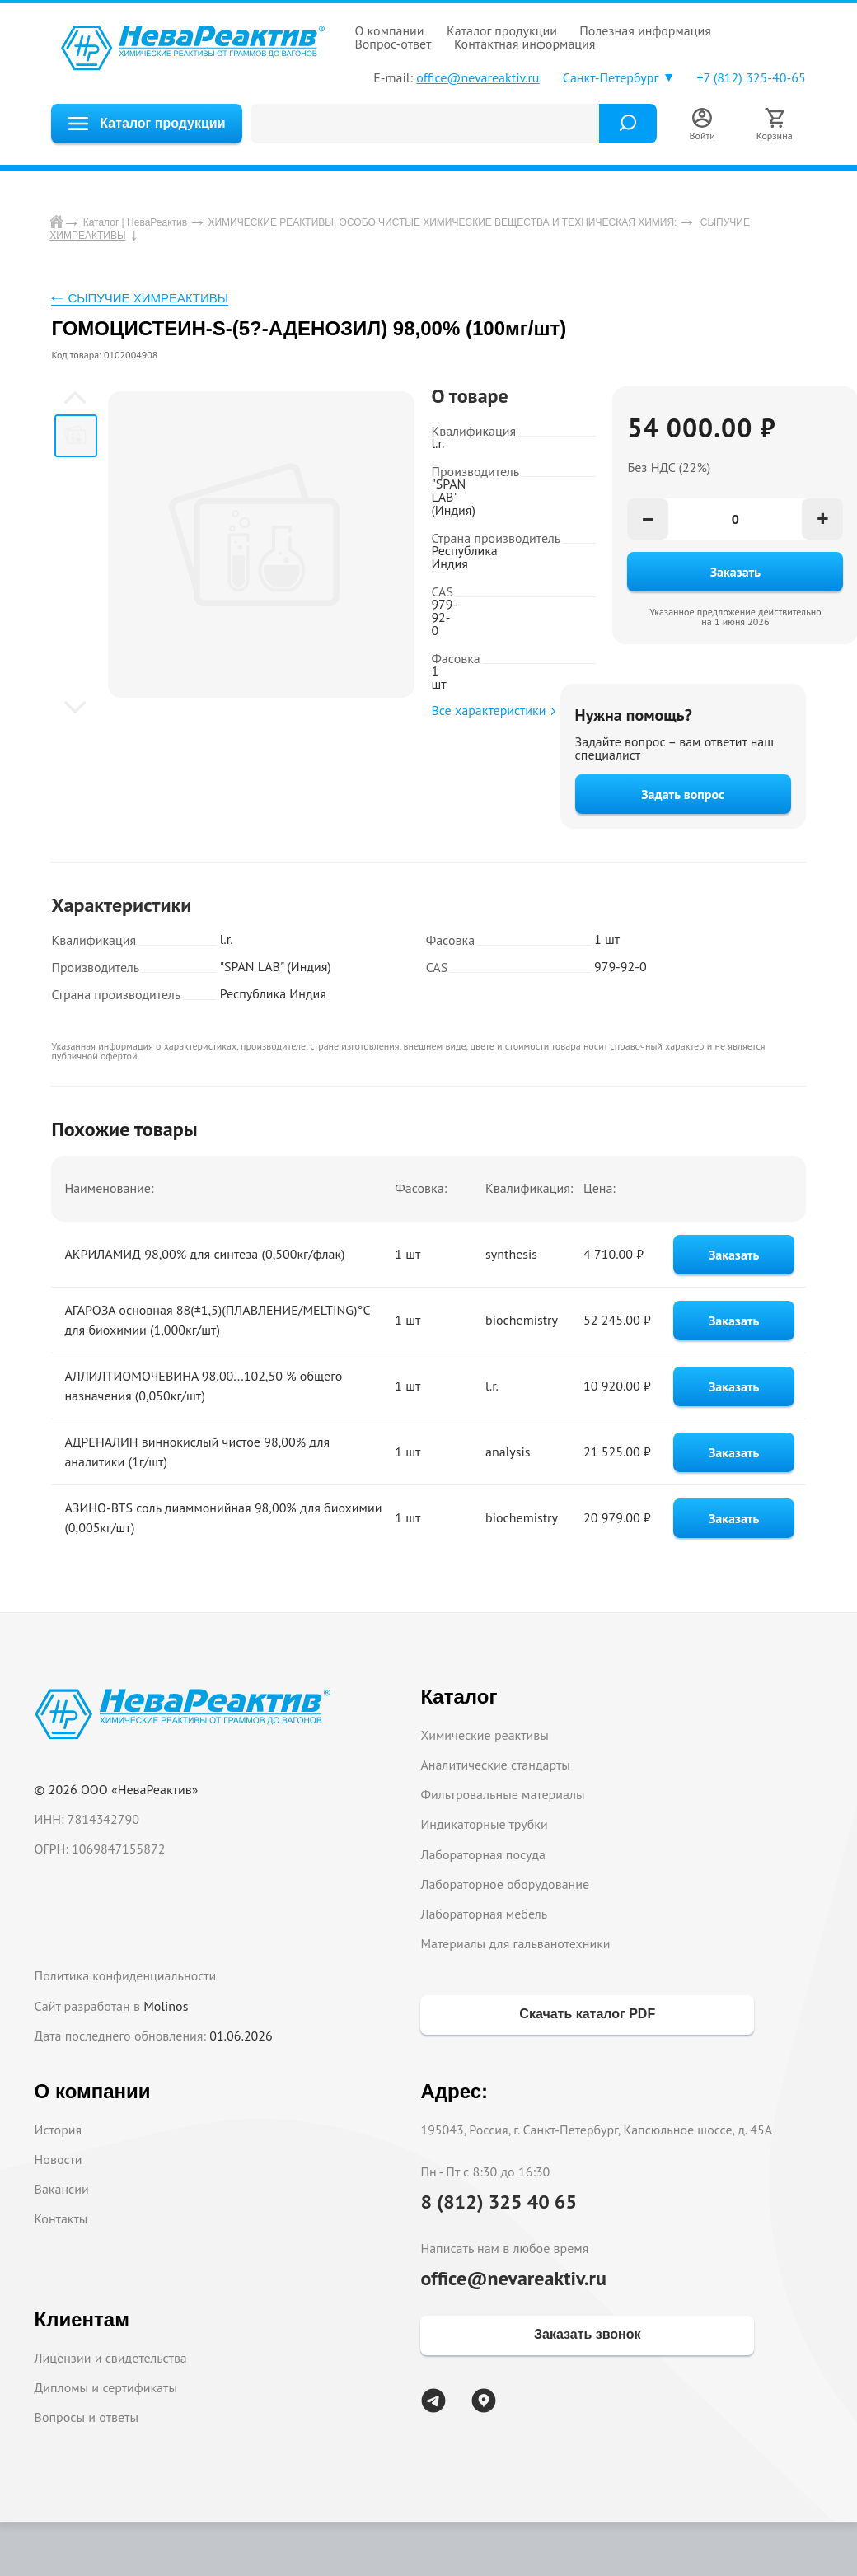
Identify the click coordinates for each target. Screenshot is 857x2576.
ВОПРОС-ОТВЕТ (392, 43)
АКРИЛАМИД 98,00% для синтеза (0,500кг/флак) (204, 1254)
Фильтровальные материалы (502, 1794)
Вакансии (62, 2189)
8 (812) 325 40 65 (498, 2201)
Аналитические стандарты (494, 1764)
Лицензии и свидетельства (111, 2357)
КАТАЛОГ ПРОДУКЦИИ (502, 30)
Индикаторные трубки (483, 1824)
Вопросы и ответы (87, 2417)
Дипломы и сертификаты (106, 2387)
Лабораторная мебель (483, 1913)
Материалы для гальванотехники (515, 1943)
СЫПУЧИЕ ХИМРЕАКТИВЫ (148, 298)
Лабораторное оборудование (504, 1884)
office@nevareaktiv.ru (477, 77)
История (58, 2129)
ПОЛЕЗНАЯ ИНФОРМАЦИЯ (645, 30)
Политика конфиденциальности (126, 1975)
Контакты (61, 2218)
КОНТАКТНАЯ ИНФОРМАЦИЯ (525, 43)
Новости (58, 2159)
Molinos (165, 2006)
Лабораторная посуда (482, 1854)
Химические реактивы (484, 1735)
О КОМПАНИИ (389, 30)
